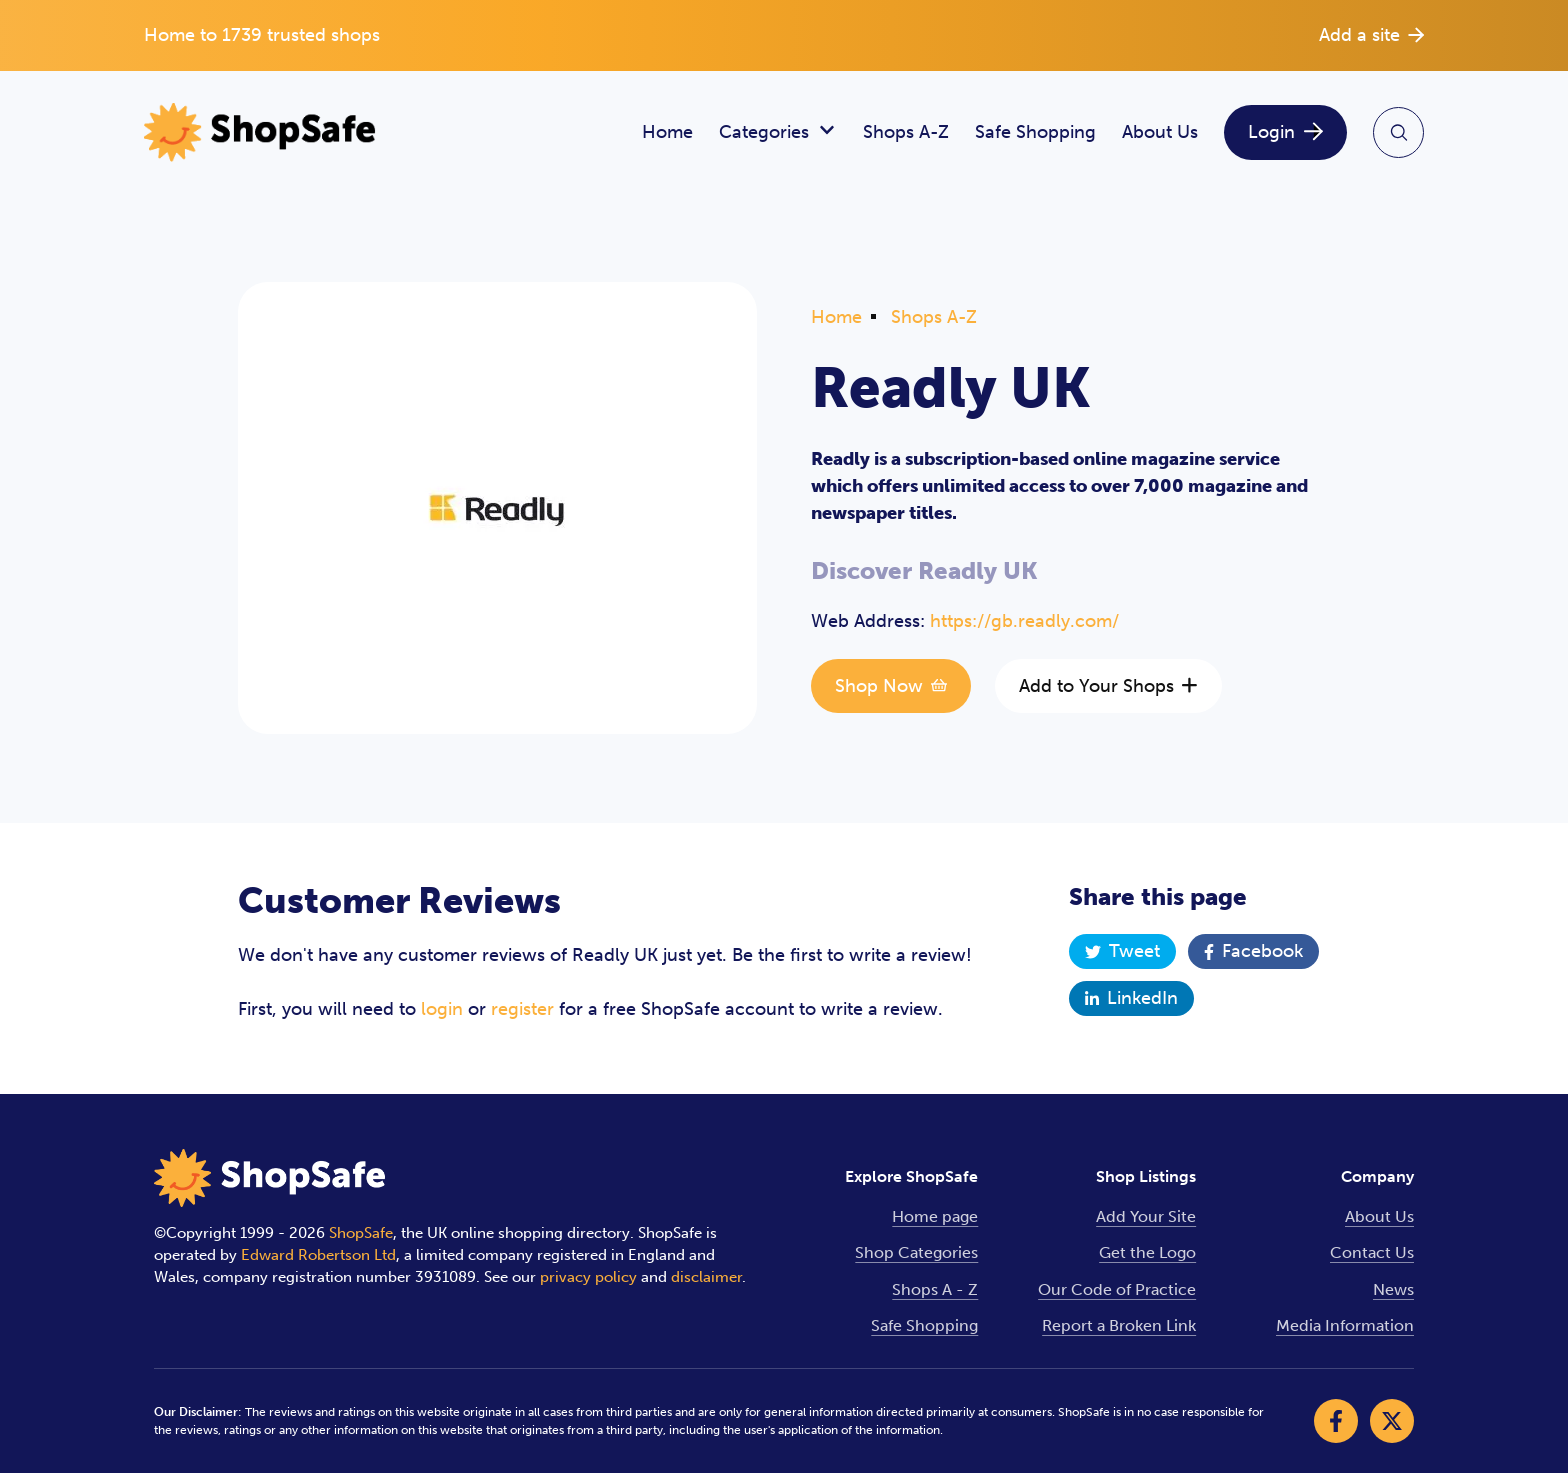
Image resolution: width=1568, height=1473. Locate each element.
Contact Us (1372, 1252)
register (522, 1009)
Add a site (1371, 35)
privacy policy (588, 1277)
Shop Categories (916, 1252)
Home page (935, 1216)
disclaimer (706, 1277)
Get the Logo (1147, 1252)
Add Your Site (1146, 1216)
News (1393, 1289)
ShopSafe (361, 1233)
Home (667, 132)
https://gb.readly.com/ (1024, 621)
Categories (778, 132)
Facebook (1253, 951)
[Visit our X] (1392, 1421)
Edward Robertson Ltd (318, 1255)
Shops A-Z (906, 132)
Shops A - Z (935, 1289)
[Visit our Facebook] (1336, 1421)
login (442, 1009)
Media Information (1345, 1325)
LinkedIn (1131, 998)
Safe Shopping (1035, 132)
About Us (1160, 132)
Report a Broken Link (1119, 1325)
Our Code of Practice (1117, 1289)
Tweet (1122, 951)
